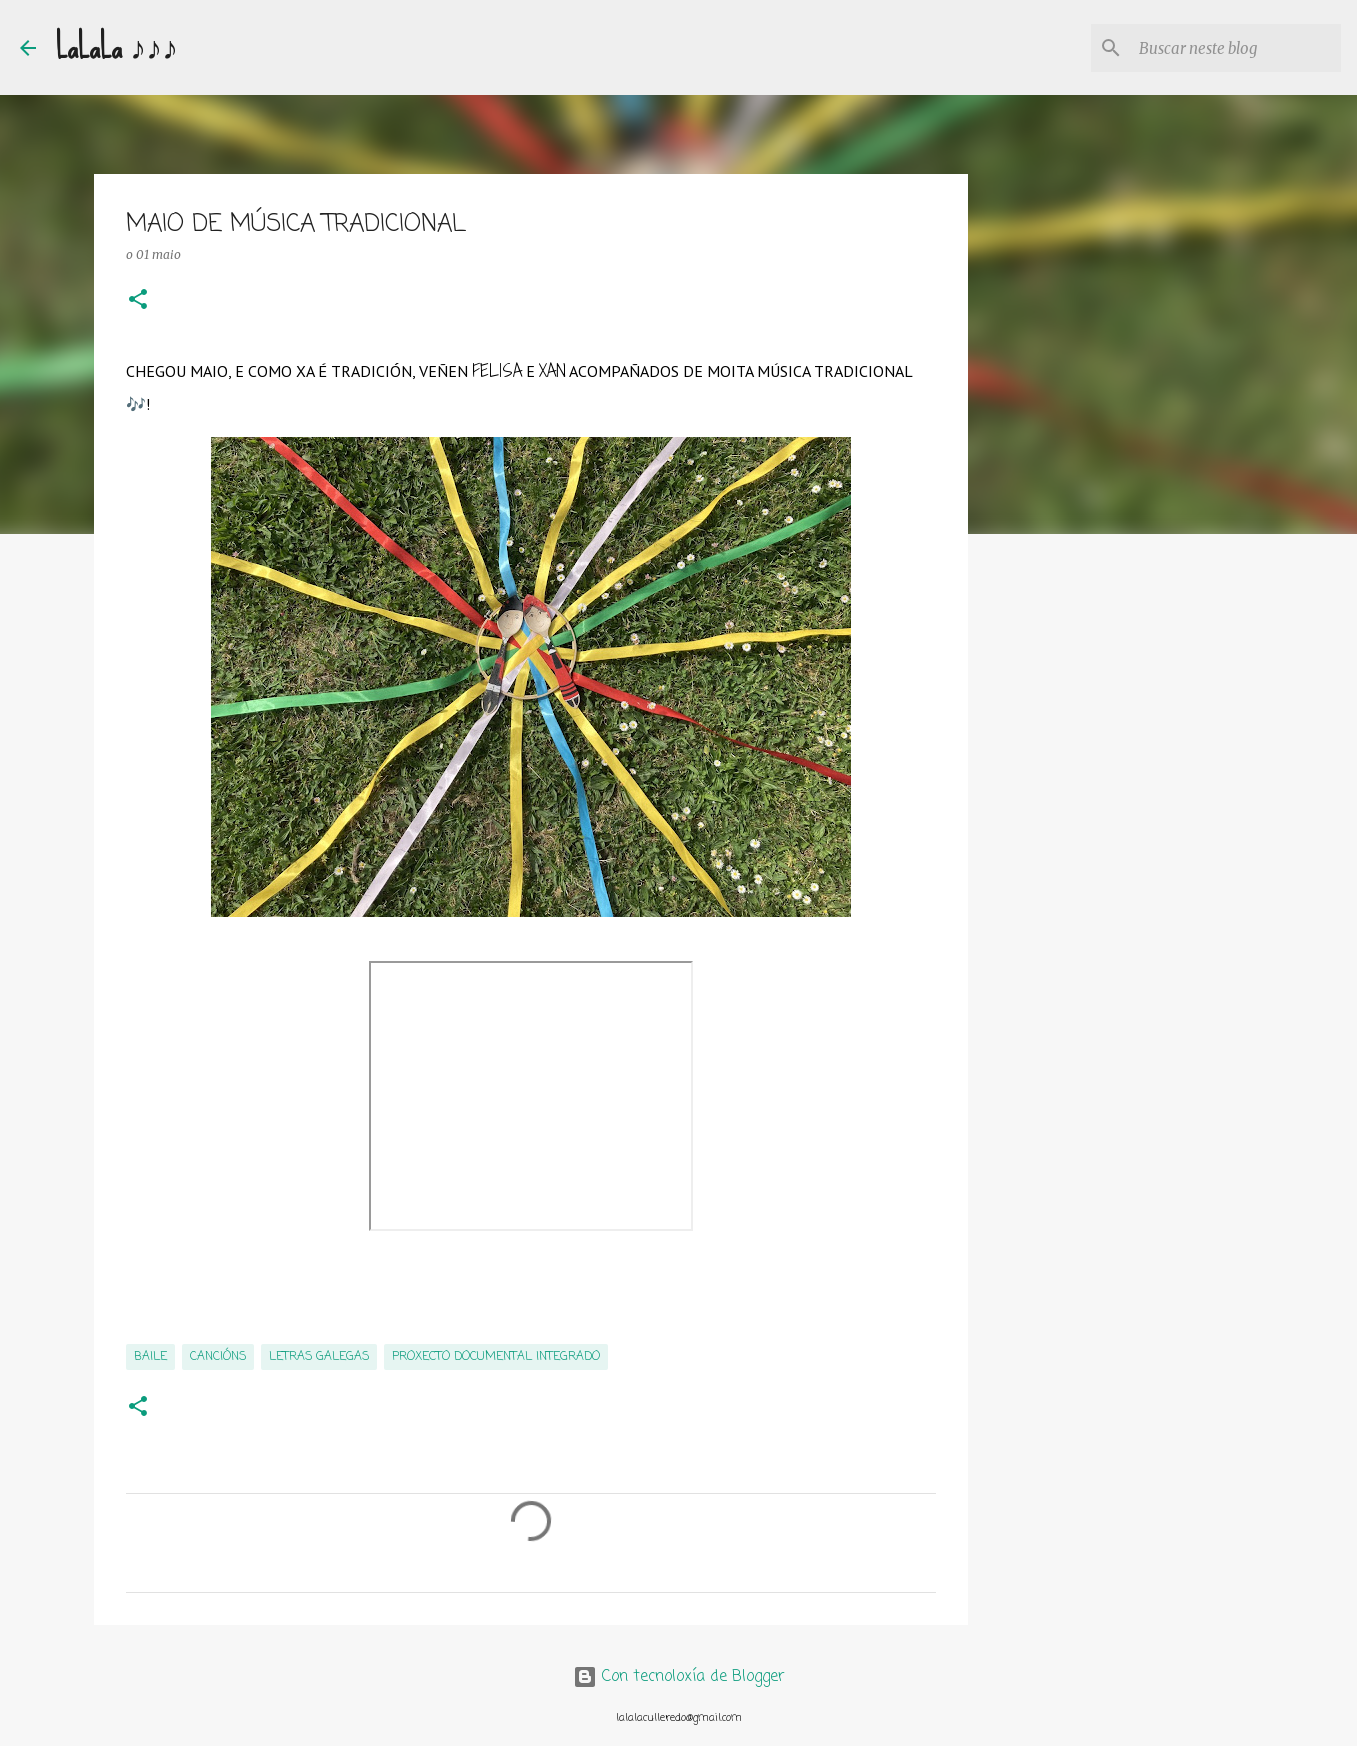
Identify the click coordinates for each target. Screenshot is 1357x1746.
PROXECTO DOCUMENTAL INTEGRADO (496, 1357)
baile (150, 1357)
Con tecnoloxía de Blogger (679, 1677)
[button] (138, 300)
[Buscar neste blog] (1236, 48)
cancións (218, 1357)
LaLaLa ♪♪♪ (117, 47)
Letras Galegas (319, 1357)
